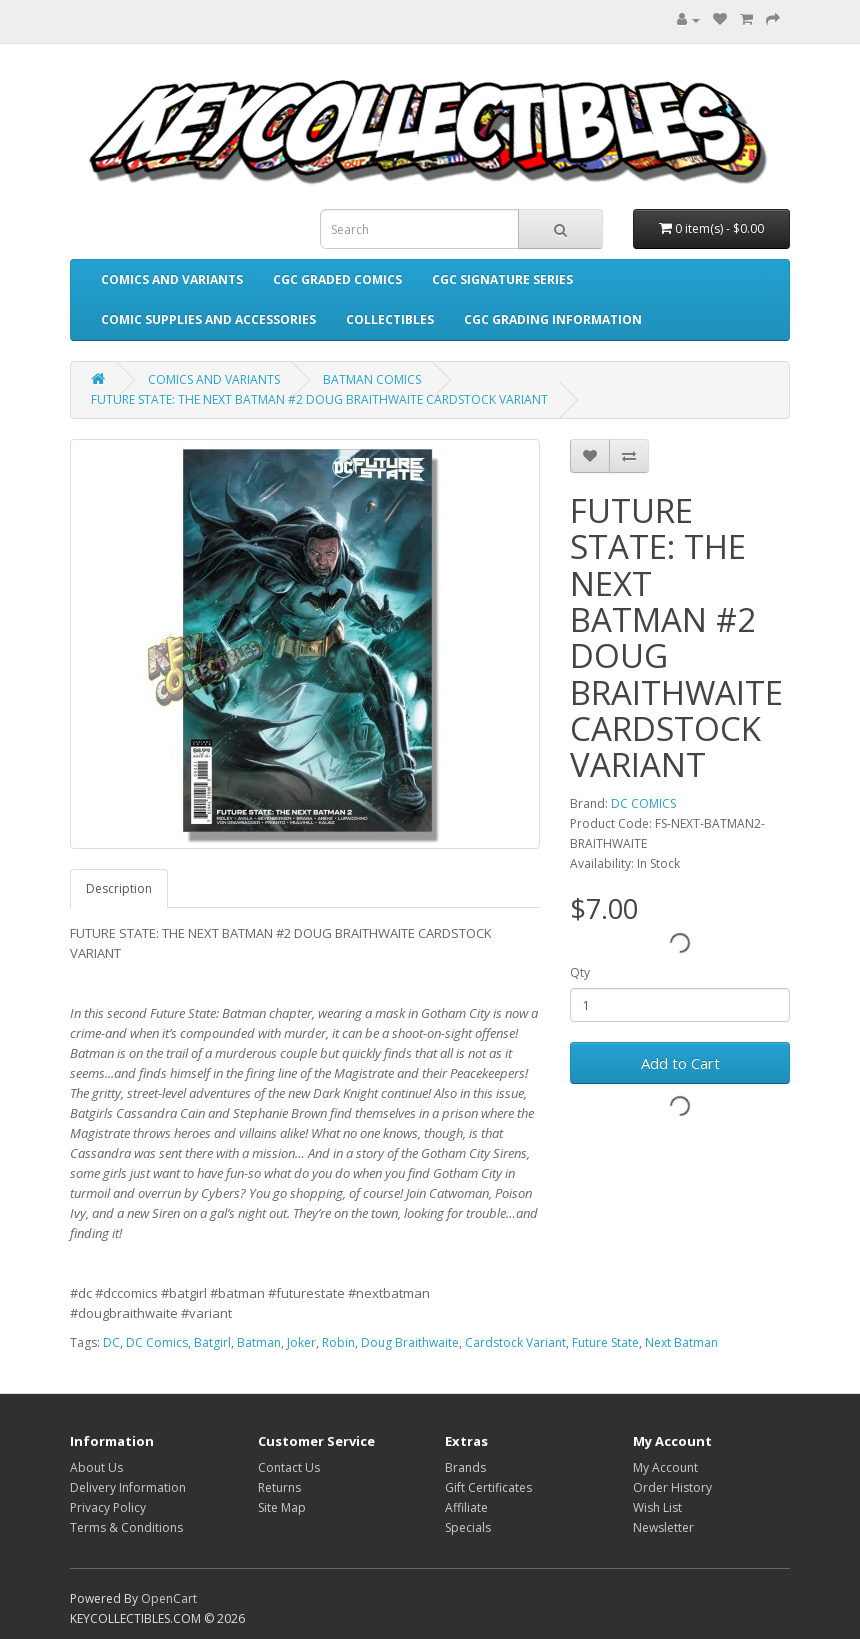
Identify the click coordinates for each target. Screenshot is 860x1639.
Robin (338, 1342)
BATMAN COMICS (372, 379)
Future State (605, 1342)
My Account (665, 1467)
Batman (259, 1342)
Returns (279, 1487)
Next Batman (681, 1342)
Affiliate (466, 1507)
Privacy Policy (108, 1507)
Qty (580, 972)
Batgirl (212, 1342)
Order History (672, 1487)
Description (119, 888)
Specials (468, 1527)
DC (111, 1342)
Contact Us (289, 1467)
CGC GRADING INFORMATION (553, 319)
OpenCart (169, 1598)
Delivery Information (128, 1487)
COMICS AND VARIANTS (172, 279)
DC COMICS (643, 803)
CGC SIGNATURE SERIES (502, 279)
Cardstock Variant (515, 1342)
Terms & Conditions (126, 1527)
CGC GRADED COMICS (337, 279)
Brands (465, 1467)
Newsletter (663, 1527)
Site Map (282, 1507)
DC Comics (157, 1342)
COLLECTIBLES (390, 319)
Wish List (657, 1507)
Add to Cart (680, 1063)
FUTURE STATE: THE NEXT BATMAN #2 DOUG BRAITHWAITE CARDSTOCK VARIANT (319, 399)
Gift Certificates (488, 1487)
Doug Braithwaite (410, 1342)
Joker (301, 1342)
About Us (96, 1467)
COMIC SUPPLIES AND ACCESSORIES (208, 319)
